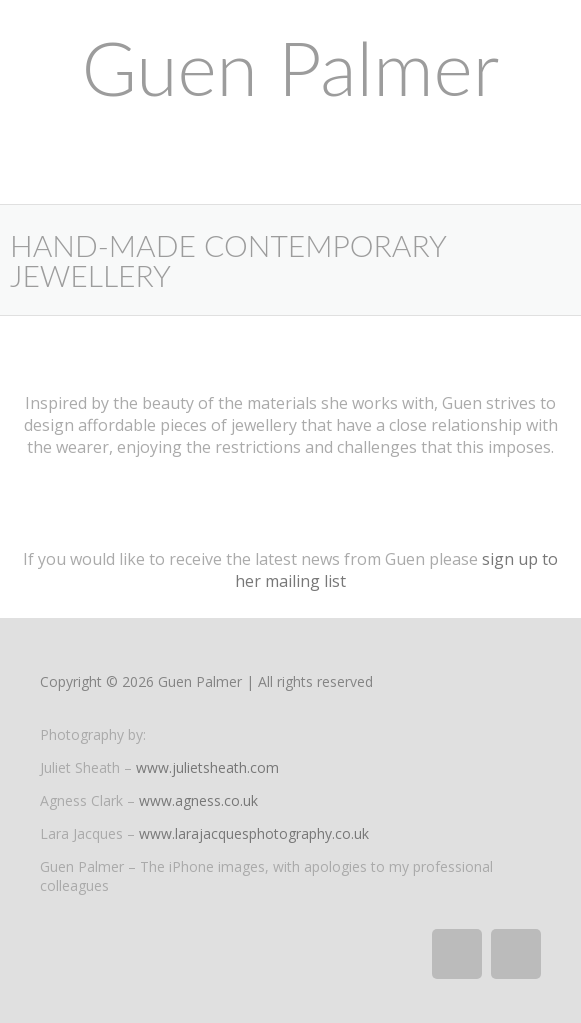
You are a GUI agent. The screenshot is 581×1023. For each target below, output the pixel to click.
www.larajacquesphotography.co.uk (254, 833)
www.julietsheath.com (207, 767)
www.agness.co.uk (198, 800)
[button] (290, 183)
